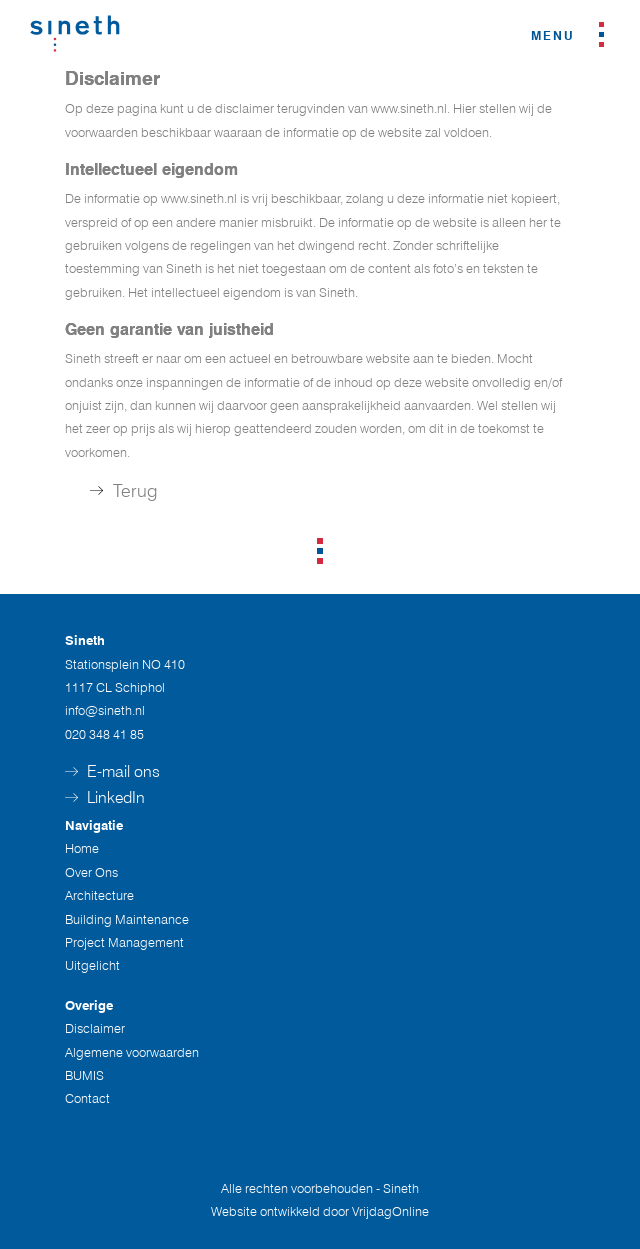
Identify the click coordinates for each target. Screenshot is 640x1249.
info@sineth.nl (105, 710)
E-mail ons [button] (112, 771)
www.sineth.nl (409, 108)
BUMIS (84, 1075)
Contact (87, 1098)
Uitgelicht (92, 965)
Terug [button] (123, 490)
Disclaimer (95, 1028)
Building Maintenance (127, 919)
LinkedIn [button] (105, 797)
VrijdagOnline (390, 1211)
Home (82, 848)
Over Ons (91, 872)
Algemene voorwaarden (132, 1052)
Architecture (99, 895)
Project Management (124, 942)
